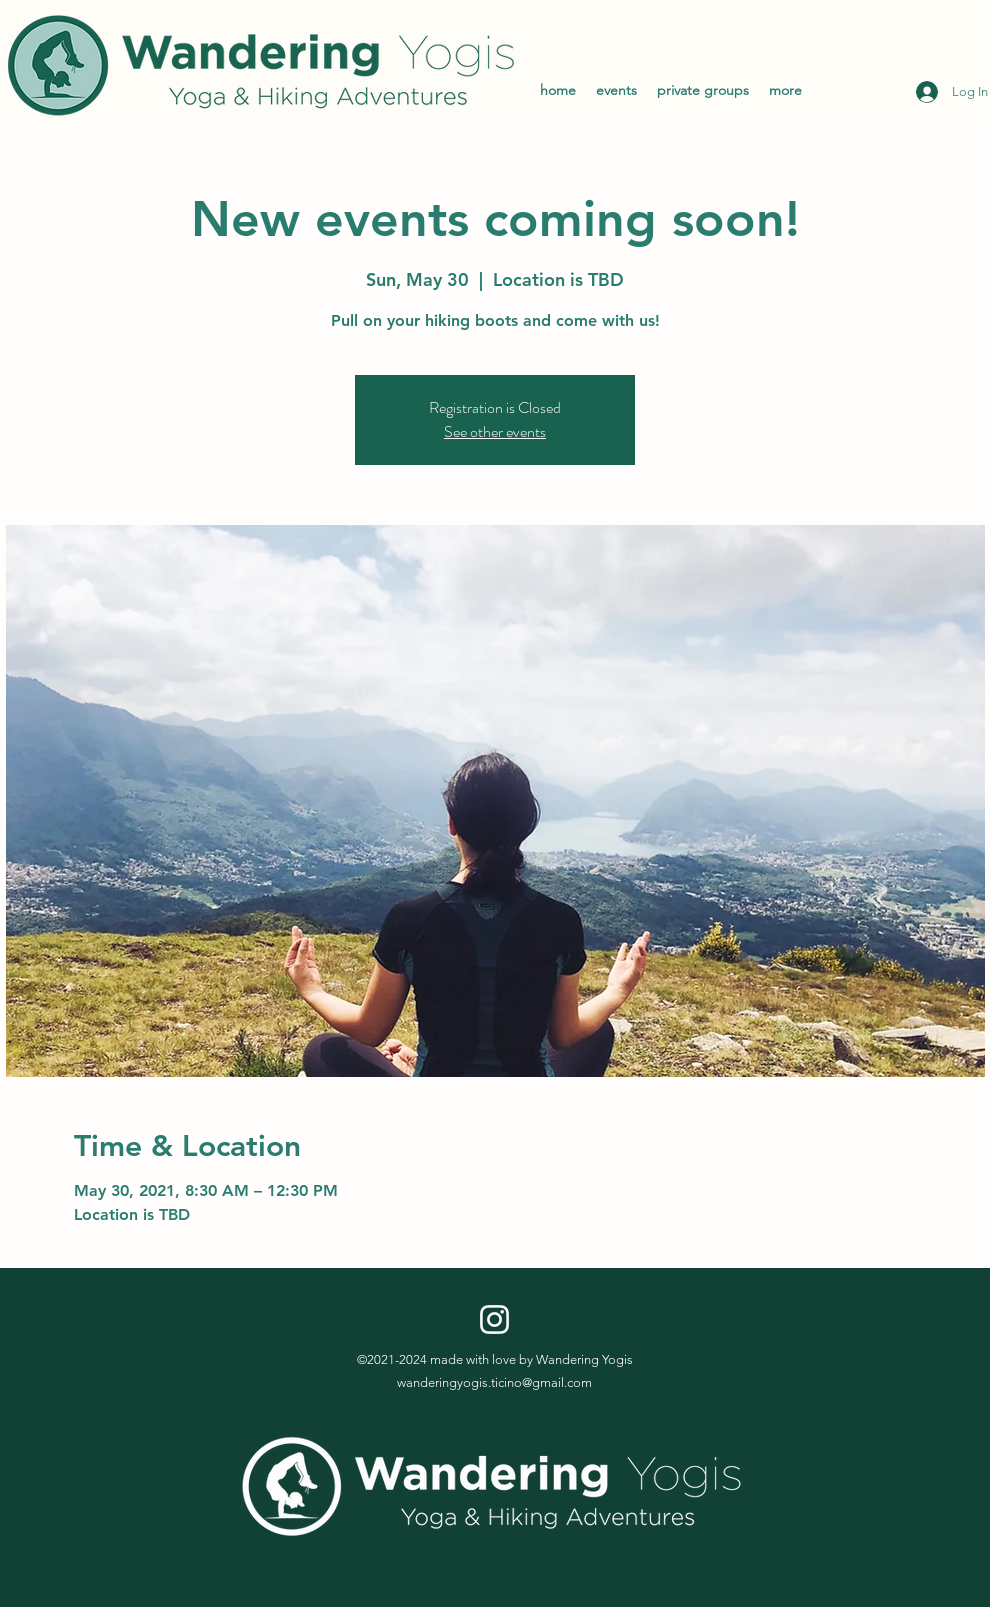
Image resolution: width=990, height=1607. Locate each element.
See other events (495, 431)
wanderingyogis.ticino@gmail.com (494, 1382)
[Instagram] (494, 1319)
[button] (785, 90)
